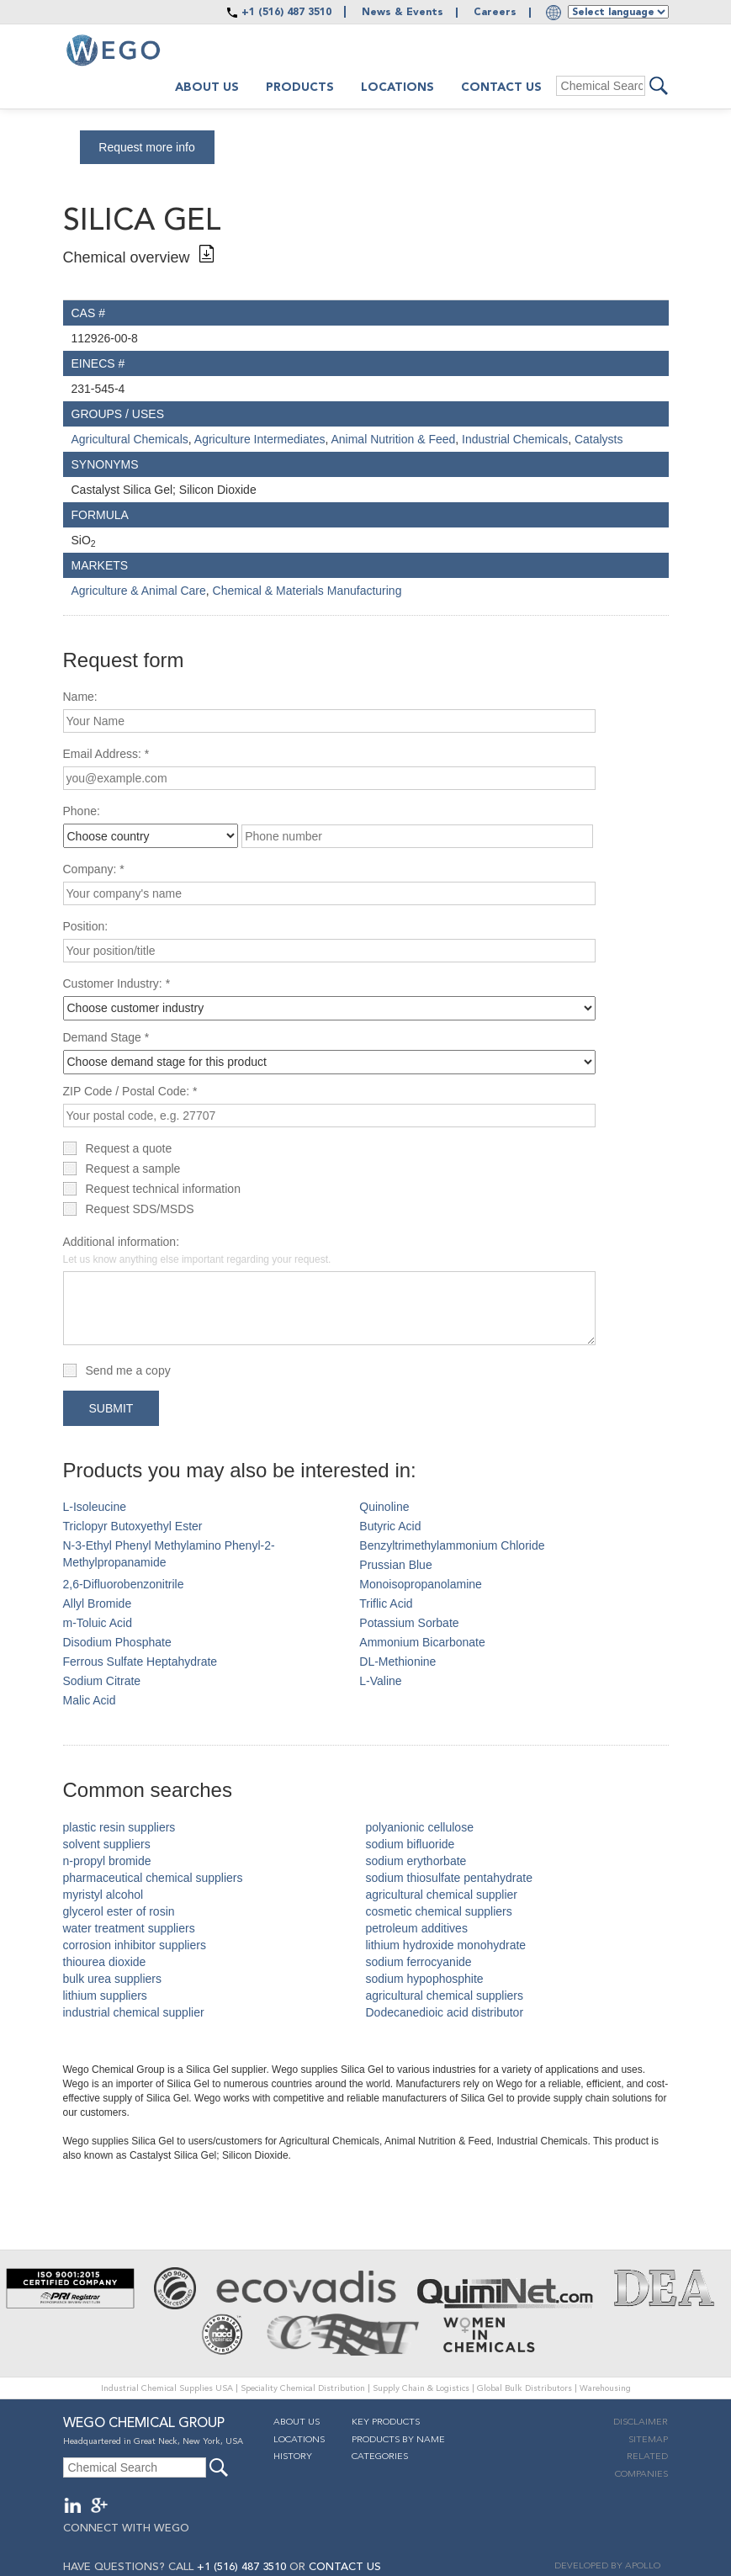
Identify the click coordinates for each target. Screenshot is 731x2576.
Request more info (146, 147)
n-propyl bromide (107, 1861)
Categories (380, 2457)
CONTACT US (345, 2567)
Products (300, 87)
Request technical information (163, 1188)
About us (207, 87)
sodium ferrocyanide (419, 1962)
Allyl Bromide (97, 1603)
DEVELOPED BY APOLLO (607, 2566)
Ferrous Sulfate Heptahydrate (140, 1661)
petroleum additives (417, 1928)
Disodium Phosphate (117, 1642)
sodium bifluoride (410, 1844)
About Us (296, 2422)
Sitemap (648, 2440)
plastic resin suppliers (119, 1827)
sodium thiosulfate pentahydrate (449, 1877)
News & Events (402, 13)
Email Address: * (106, 754)
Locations (397, 87)
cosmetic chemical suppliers (439, 1911)
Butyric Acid (390, 1526)
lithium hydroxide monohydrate (446, 1945)
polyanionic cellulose (420, 1827)
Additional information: (197, 1250)
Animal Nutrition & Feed (393, 439)
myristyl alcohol (103, 1894)
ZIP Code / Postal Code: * (130, 1091)
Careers (495, 13)
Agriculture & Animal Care (139, 590)
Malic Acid (89, 1700)
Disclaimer (640, 2422)
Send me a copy (128, 1370)
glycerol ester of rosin (119, 1911)
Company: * (93, 869)
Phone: (81, 811)
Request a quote (129, 1148)
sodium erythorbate (416, 1861)
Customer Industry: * (117, 983)
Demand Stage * (106, 1037)
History (292, 2457)
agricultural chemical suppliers (445, 1995)
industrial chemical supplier (133, 2012)
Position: (86, 926)
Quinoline (384, 1506)
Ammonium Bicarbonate (422, 1642)
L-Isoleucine (95, 1506)
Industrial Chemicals (515, 439)
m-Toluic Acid (97, 1623)
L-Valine (380, 1681)
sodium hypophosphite (425, 1978)
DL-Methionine (397, 1661)
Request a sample (133, 1168)
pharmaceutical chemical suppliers (153, 1877)
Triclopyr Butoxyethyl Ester (133, 1526)
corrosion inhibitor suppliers (134, 1945)
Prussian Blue (395, 1565)
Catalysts (599, 439)
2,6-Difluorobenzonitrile (123, 1584)
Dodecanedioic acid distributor (445, 2012)
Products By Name (398, 2440)
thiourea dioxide (104, 1962)
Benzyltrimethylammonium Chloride (451, 1545)
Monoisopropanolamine (420, 1584)
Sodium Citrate (102, 1681)
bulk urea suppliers (112, 1978)
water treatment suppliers (129, 1928)
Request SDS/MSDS (140, 1209)
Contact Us (501, 87)
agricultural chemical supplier (442, 1894)
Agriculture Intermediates (260, 439)
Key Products (386, 2422)
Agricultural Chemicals (130, 439)
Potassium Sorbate (408, 1623)
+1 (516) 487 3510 (286, 13)
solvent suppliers (107, 1844)
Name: (80, 696)
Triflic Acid (385, 1603)
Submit (111, 1408)
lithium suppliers (105, 1995)
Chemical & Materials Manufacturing (307, 590)
